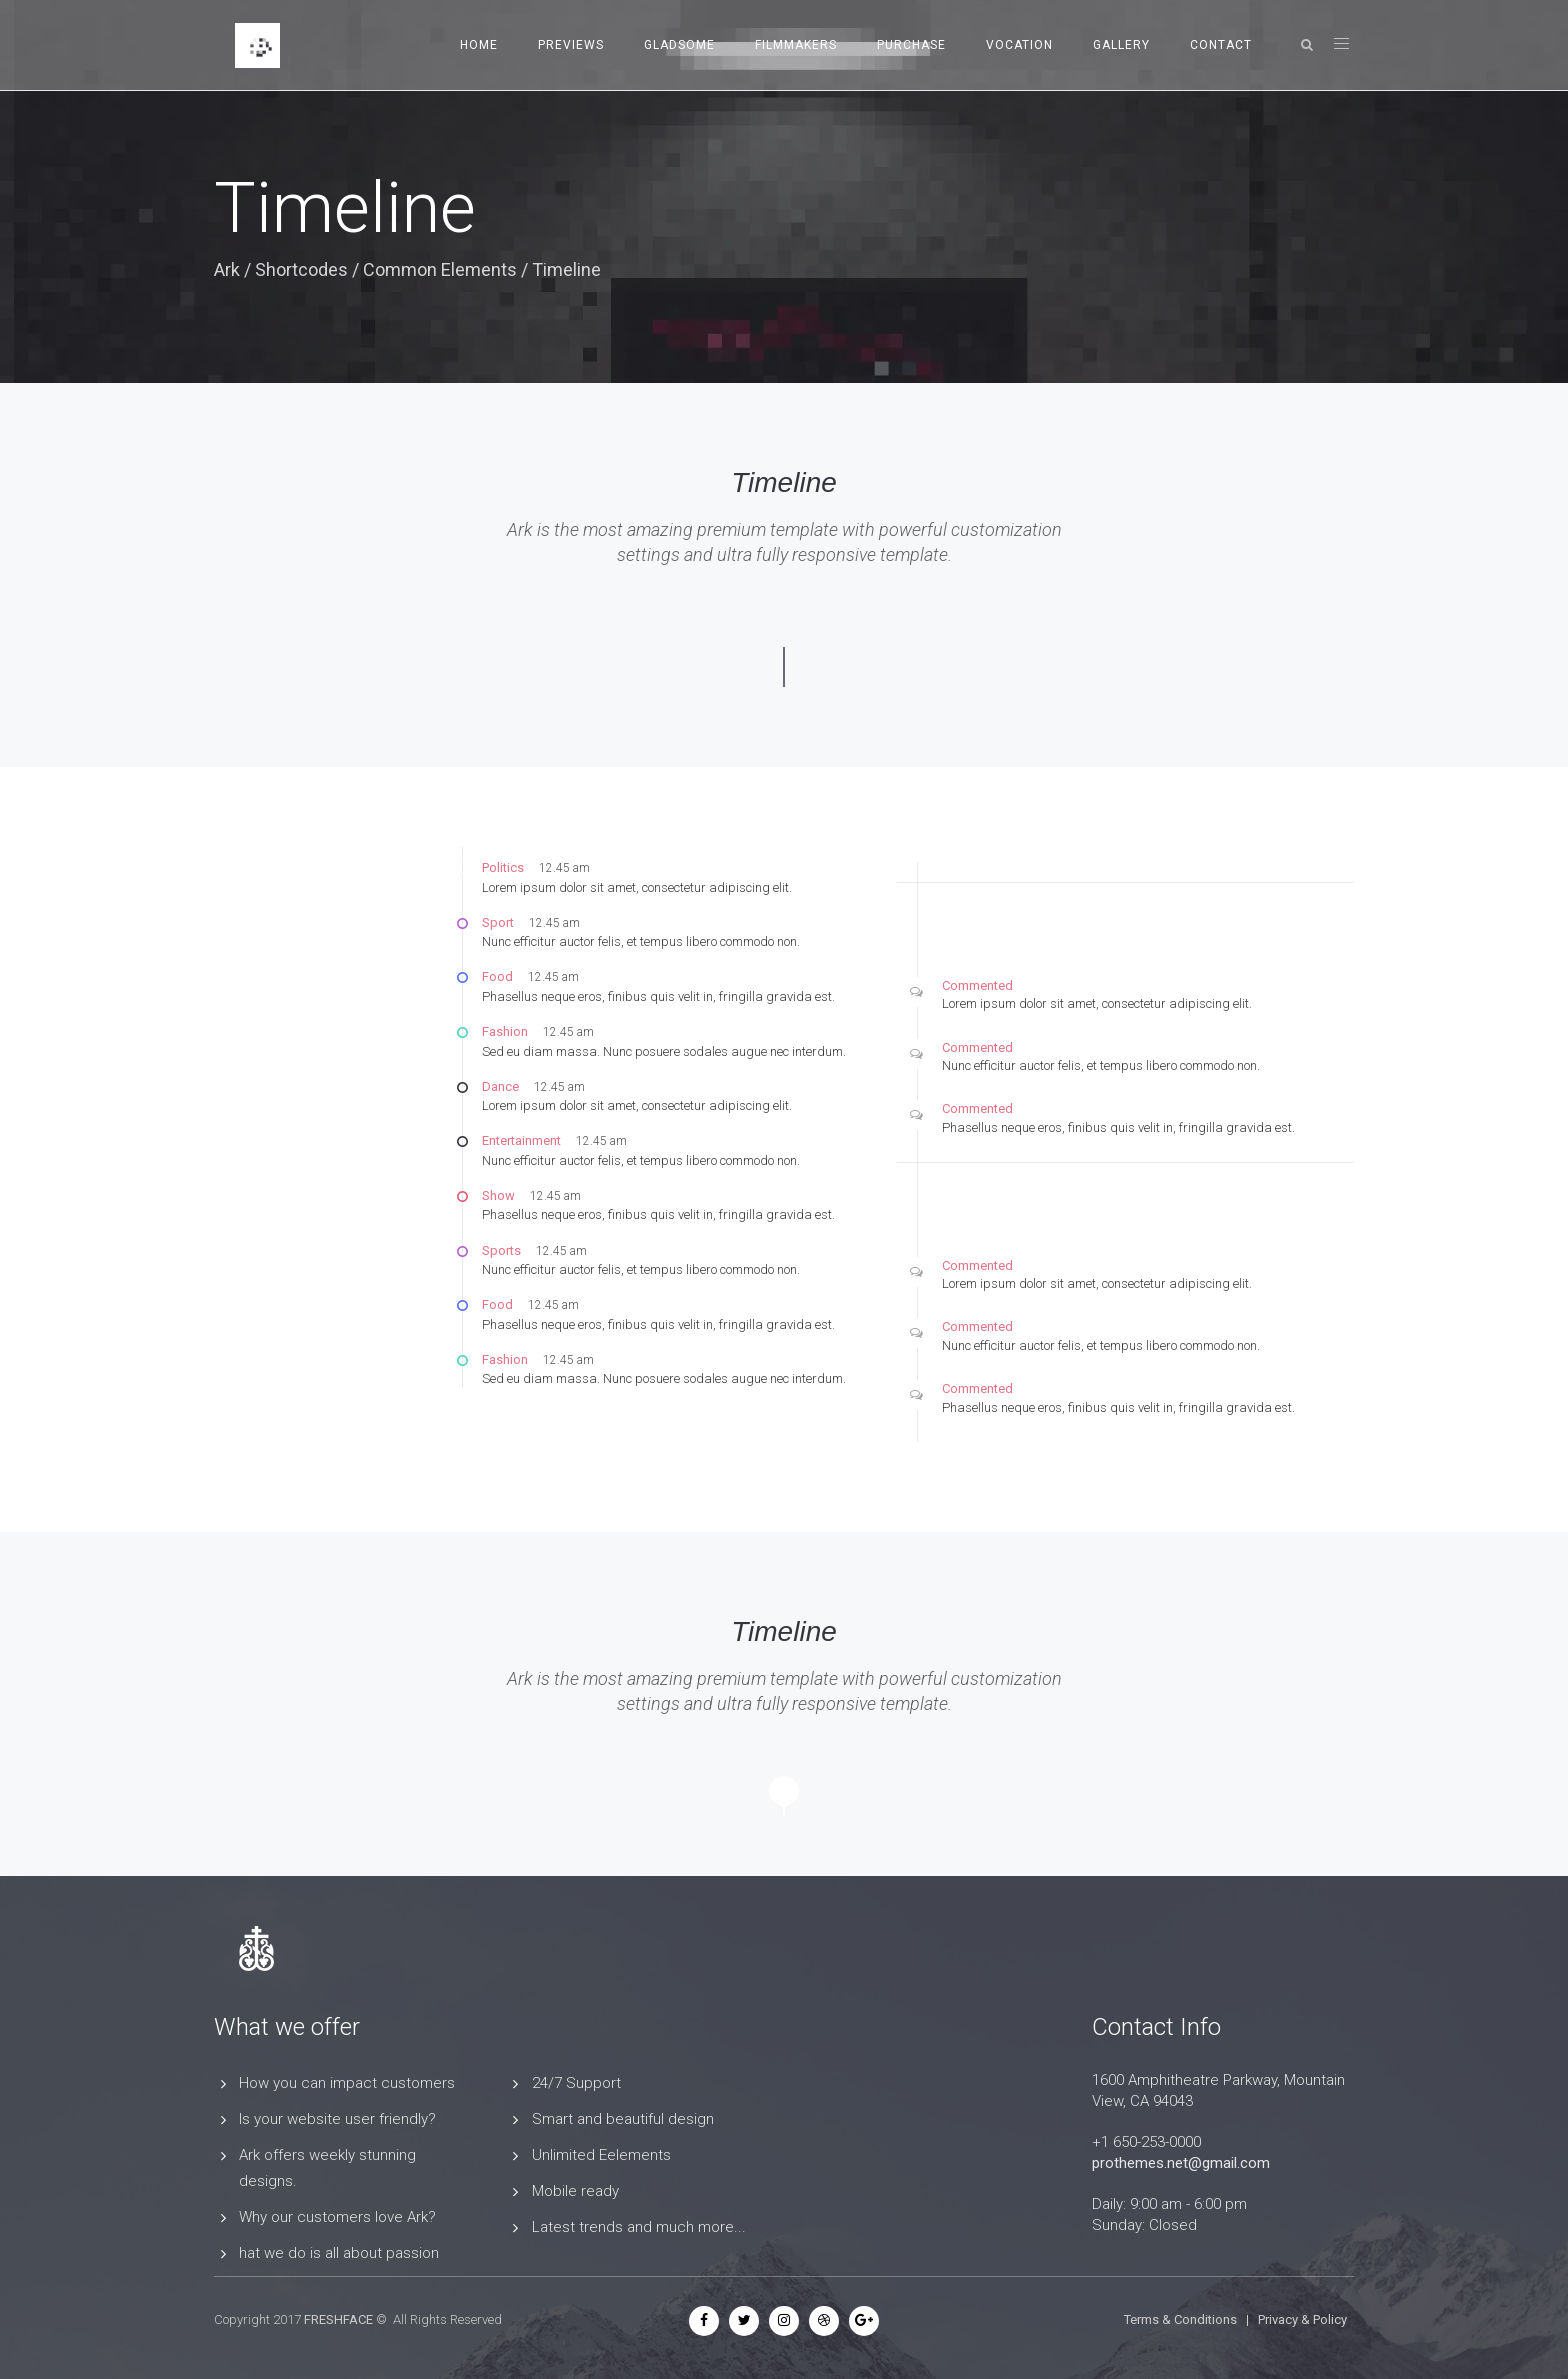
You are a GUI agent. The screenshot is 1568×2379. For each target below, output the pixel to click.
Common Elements (440, 269)
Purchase (911, 45)
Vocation (1019, 45)
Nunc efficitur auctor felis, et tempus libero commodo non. (641, 941)
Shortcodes (301, 269)
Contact (1221, 45)
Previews (571, 45)
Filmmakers (796, 45)
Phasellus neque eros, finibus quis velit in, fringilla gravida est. (658, 996)
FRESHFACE (338, 2319)
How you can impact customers (347, 2083)
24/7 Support (576, 2083)
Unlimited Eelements (601, 2155)
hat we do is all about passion (339, 2253)
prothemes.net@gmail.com (1181, 2163)
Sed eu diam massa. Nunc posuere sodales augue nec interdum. (664, 1051)
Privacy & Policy (1302, 2319)
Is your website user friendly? (337, 2119)
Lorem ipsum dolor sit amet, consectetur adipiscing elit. (637, 887)
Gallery (1121, 45)
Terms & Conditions (1180, 2319)
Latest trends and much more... (639, 2227)
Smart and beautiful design (623, 2119)
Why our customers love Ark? (337, 2217)
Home (479, 45)
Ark (227, 269)
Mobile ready (575, 2191)
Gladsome (679, 45)
